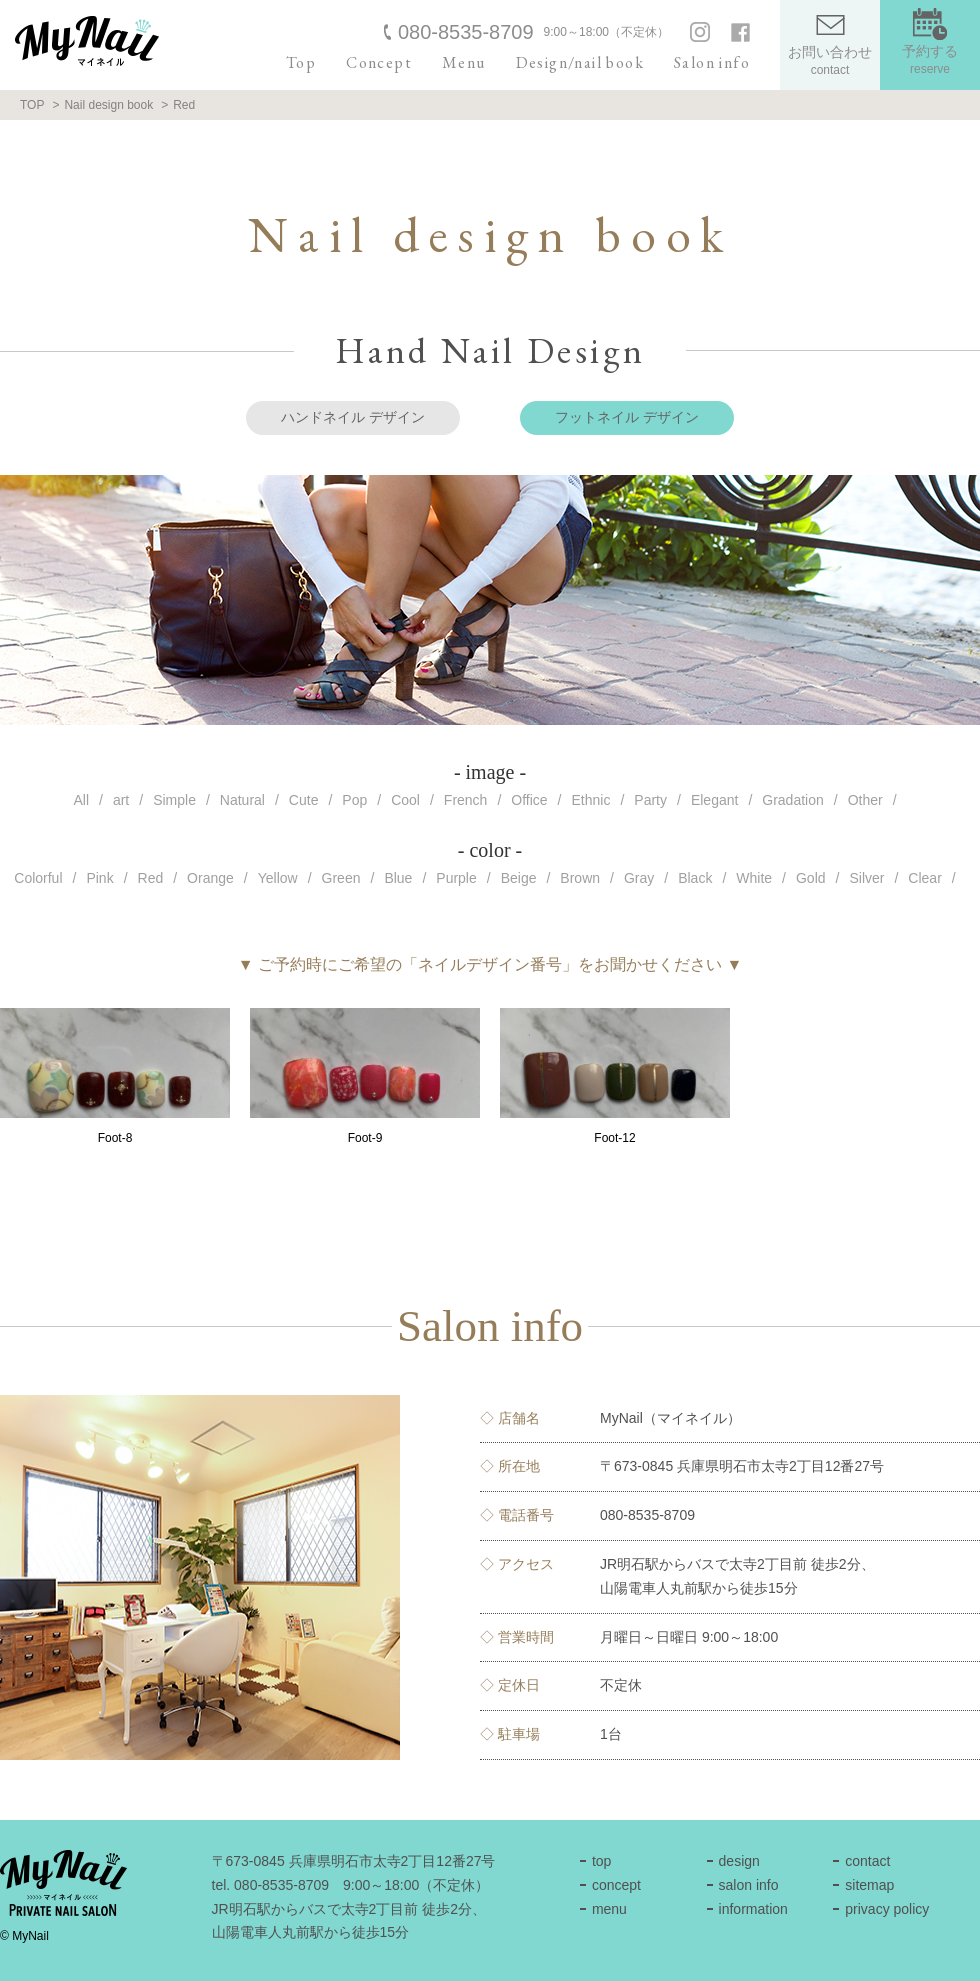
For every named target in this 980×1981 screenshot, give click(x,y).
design (739, 1861)
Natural (242, 800)
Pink (99, 878)
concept (616, 1885)
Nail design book (108, 105)
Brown (580, 878)
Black (695, 878)
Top (301, 62)
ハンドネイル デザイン (353, 417)
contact (867, 1861)
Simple (174, 800)
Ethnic (591, 800)
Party (650, 800)
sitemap (869, 1885)
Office (529, 800)
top (601, 1861)
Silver (866, 878)
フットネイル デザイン (627, 417)
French (466, 800)
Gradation (792, 800)
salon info (749, 1885)
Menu (464, 62)
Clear (924, 878)
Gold (811, 878)
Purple (456, 878)
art (121, 800)
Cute (304, 800)
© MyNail (24, 1936)
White (754, 878)
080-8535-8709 (466, 32)
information (753, 1909)
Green (341, 878)
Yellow (278, 878)
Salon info (712, 62)
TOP (32, 105)
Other (865, 800)
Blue (398, 878)
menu (609, 1909)
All (81, 800)
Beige (519, 878)
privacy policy (887, 1909)
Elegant (714, 800)
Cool (405, 800)
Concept (379, 62)
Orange (210, 878)
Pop (354, 800)
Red (151, 878)
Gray (639, 878)
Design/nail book (580, 62)
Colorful (38, 878)
